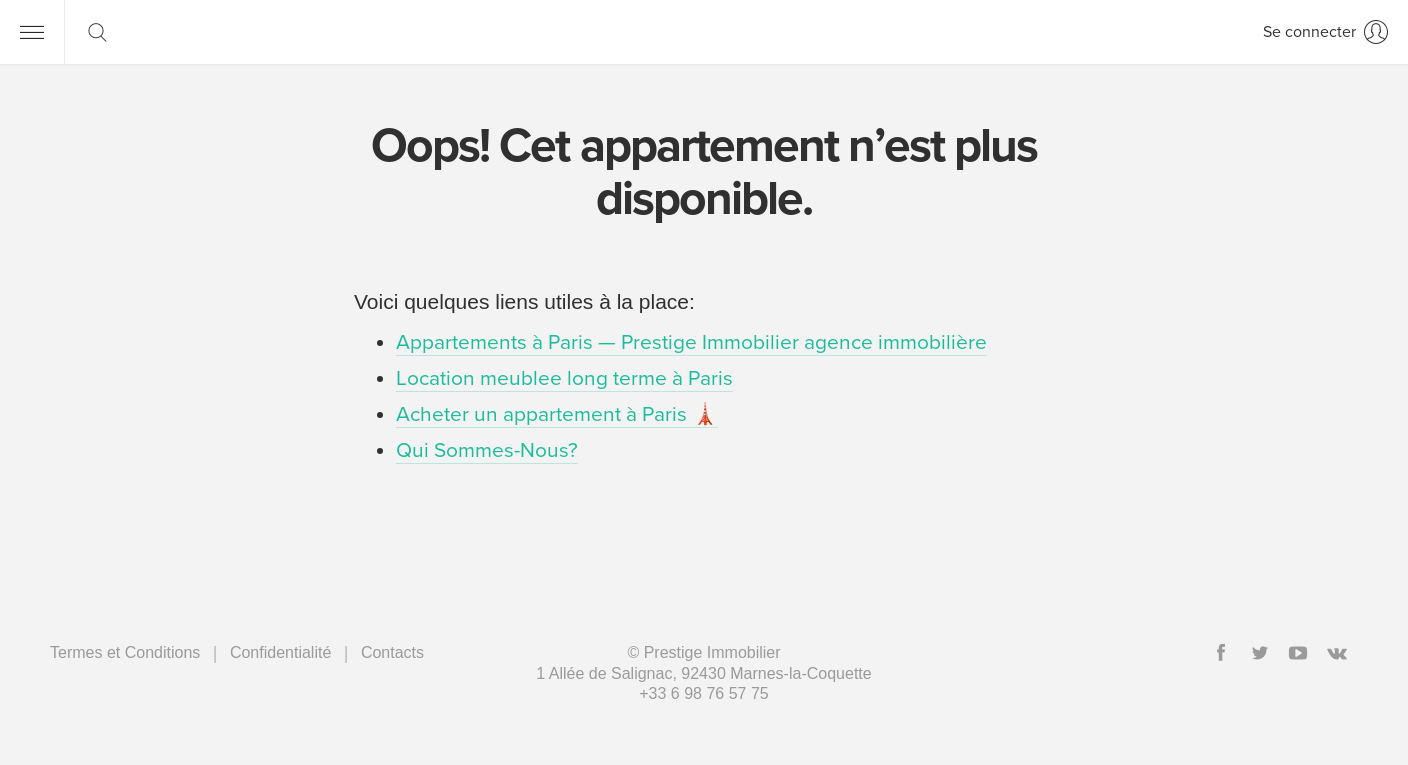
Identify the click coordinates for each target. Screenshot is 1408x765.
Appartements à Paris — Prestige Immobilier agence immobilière (691, 342)
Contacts (392, 652)
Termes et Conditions (125, 652)
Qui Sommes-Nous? (487, 450)
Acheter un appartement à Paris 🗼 (557, 414)
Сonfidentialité (280, 652)
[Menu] (32, 32)
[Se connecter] (1325, 32)
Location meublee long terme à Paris (564, 378)
